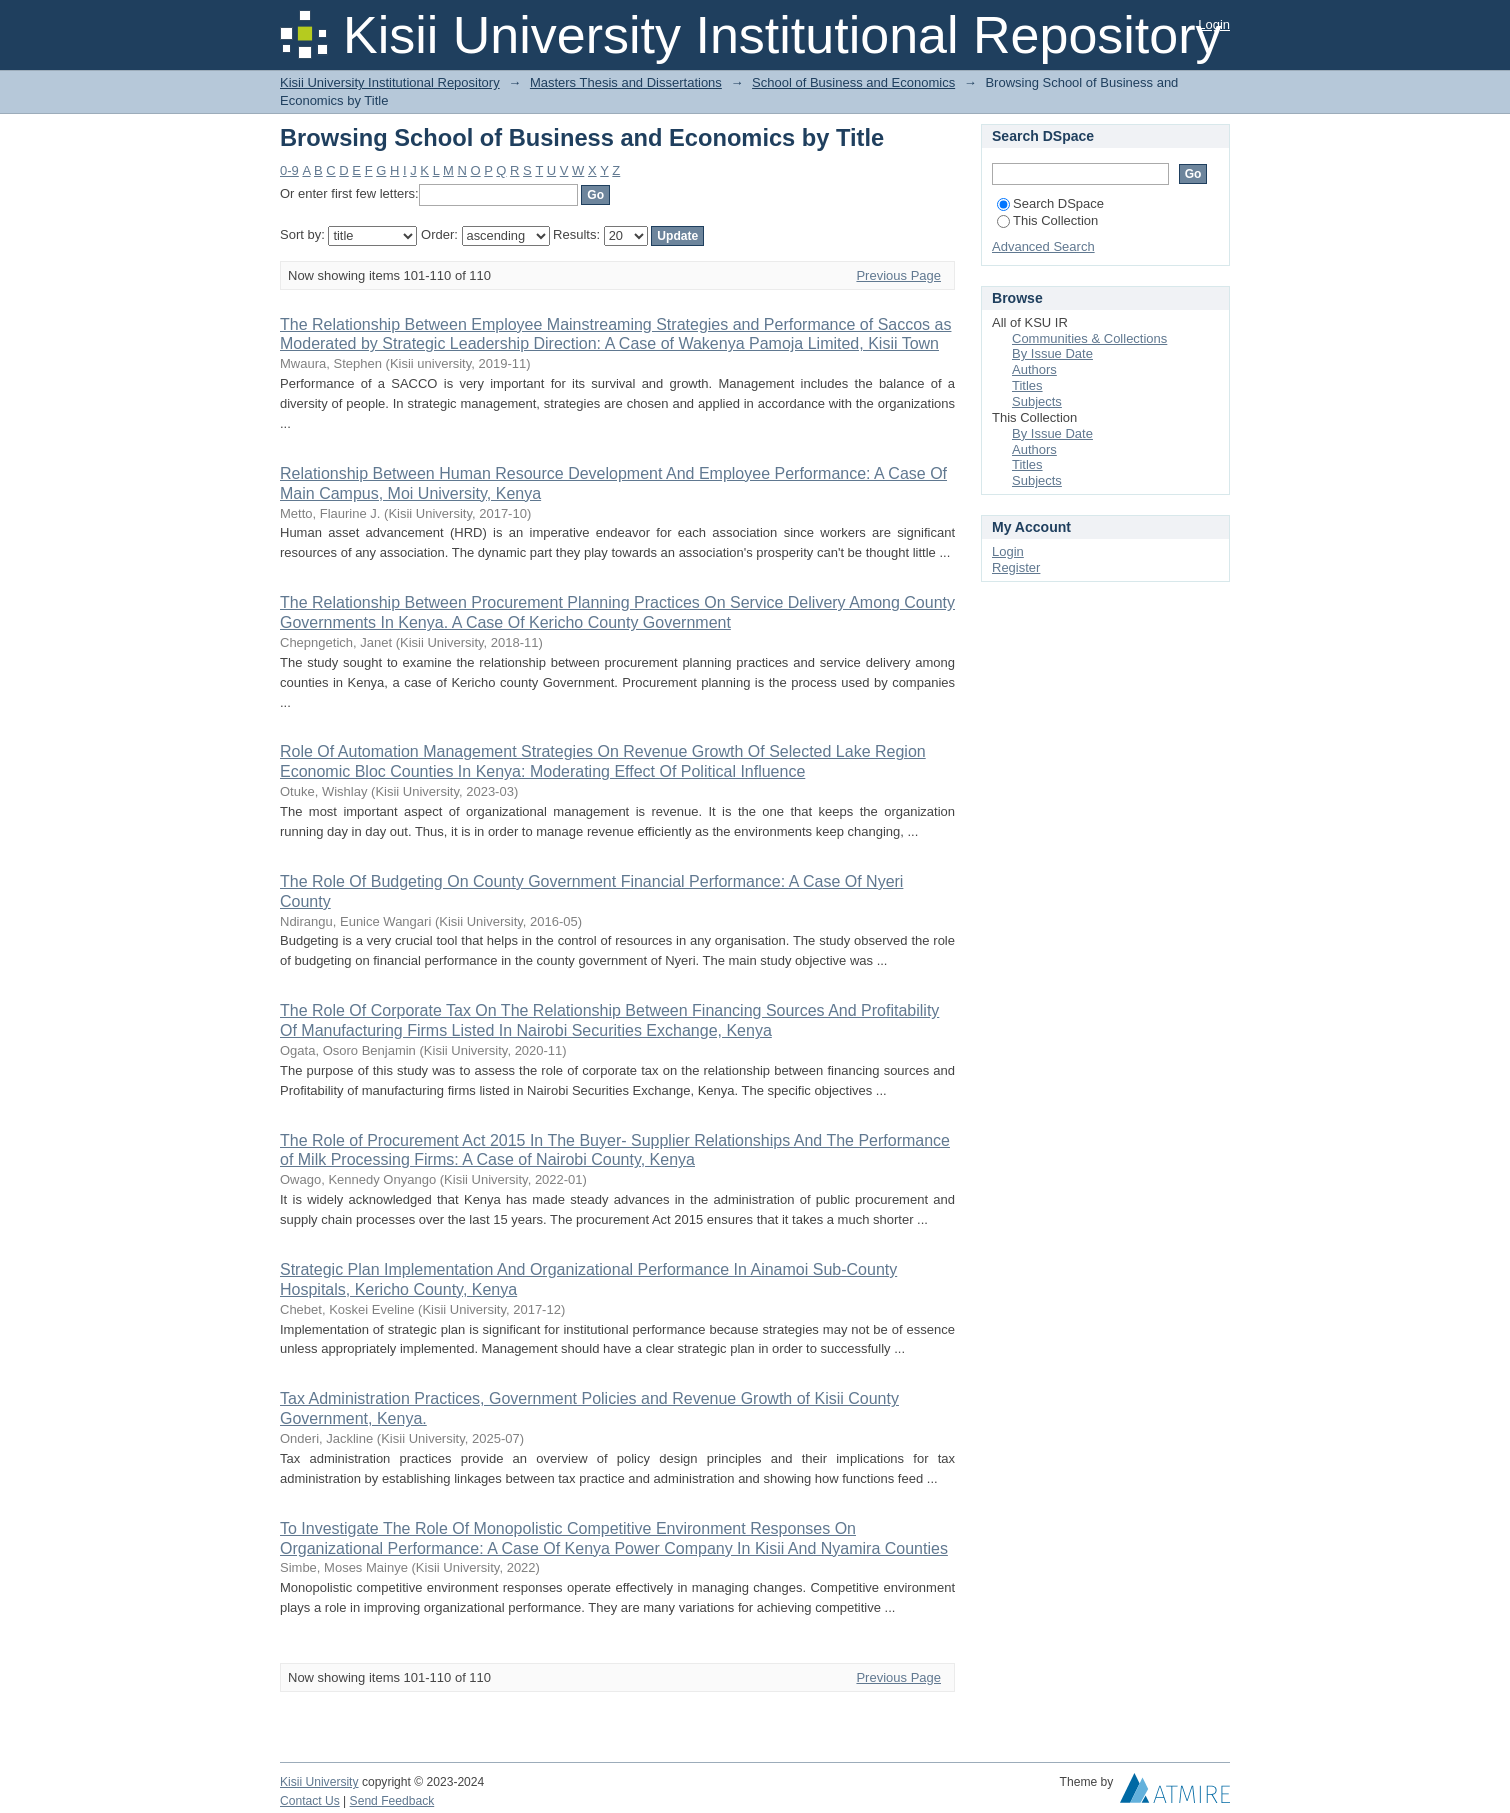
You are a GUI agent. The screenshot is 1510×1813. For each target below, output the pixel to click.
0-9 (289, 170)
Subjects (1037, 401)
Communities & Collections (1089, 338)
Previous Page (898, 275)
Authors (1034, 369)
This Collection (1047, 220)
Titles (1027, 385)
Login (1214, 24)
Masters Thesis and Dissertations (626, 82)
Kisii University (319, 1782)
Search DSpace (1050, 203)
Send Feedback (392, 1801)
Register (1016, 567)
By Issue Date (1052, 353)
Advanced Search (1043, 246)
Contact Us (310, 1801)
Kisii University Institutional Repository (390, 82)
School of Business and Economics (853, 82)
